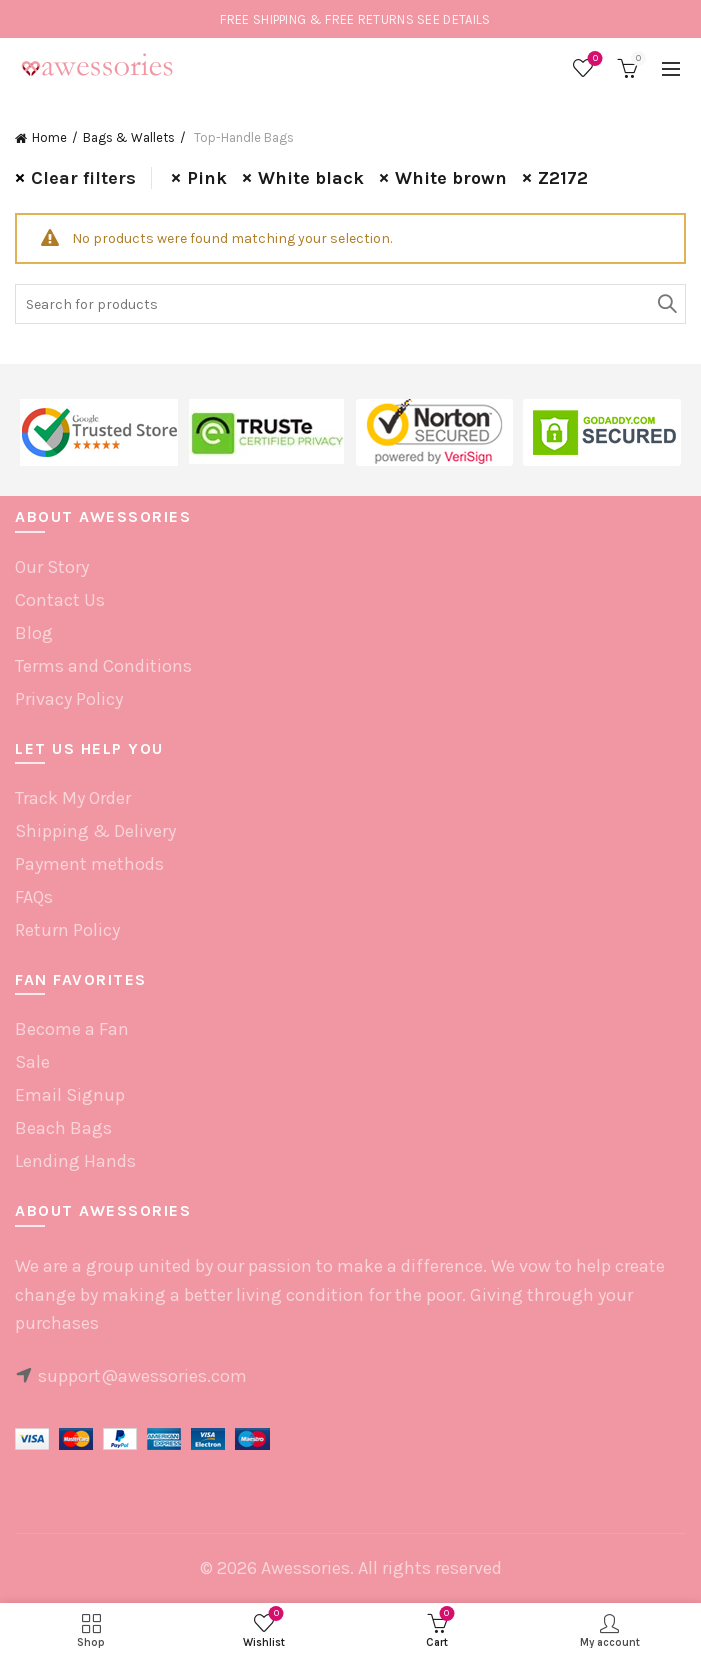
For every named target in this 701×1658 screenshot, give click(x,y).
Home (49, 137)
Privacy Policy (69, 699)
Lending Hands (75, 1161)
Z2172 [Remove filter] (563, 178)
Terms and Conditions (103, 666)
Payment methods (89, 864)
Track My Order (73, 798)
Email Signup (70, 1095)
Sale (32, 1062)
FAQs (34, 897)
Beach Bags (63, 1128)
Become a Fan (72, 1029)
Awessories (305, 1568)
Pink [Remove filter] (207, 178)
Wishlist (593, 59)
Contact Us (60, 600)
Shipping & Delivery (95, 831)
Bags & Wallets (129, 137)
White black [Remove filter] (311, 178)
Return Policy (67, 930)
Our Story (52, 567)
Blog (34, 633)
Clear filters (83, 178)
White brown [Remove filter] (451, 178)
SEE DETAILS (453, 19)
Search (666, 304)
